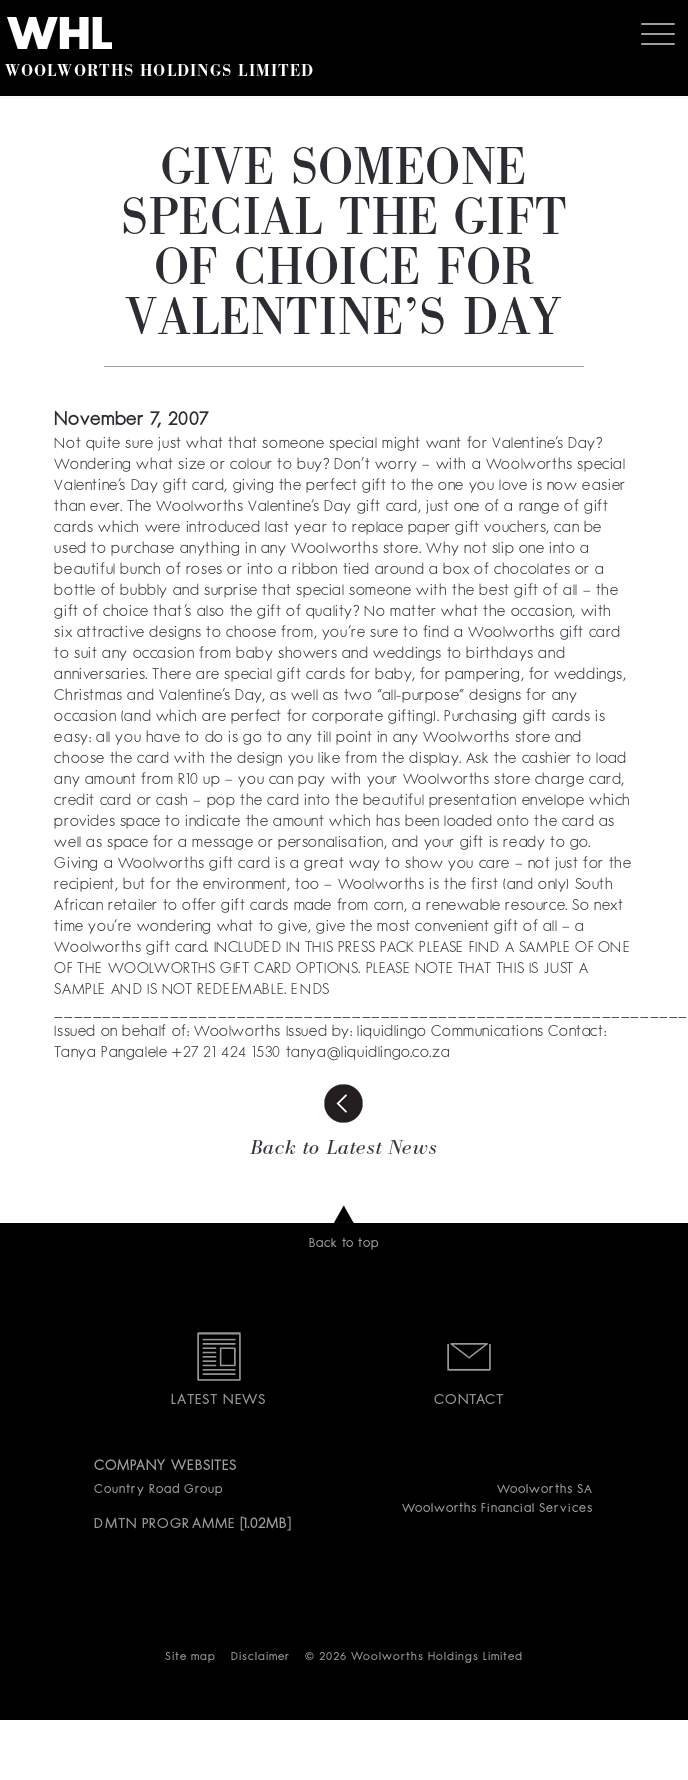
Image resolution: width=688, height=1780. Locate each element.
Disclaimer (260, 1657)
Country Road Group (158, 1490)
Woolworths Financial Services (497, 1509)
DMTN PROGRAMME (164, 1524)
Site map (190, 1657)
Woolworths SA (544, 1490)
